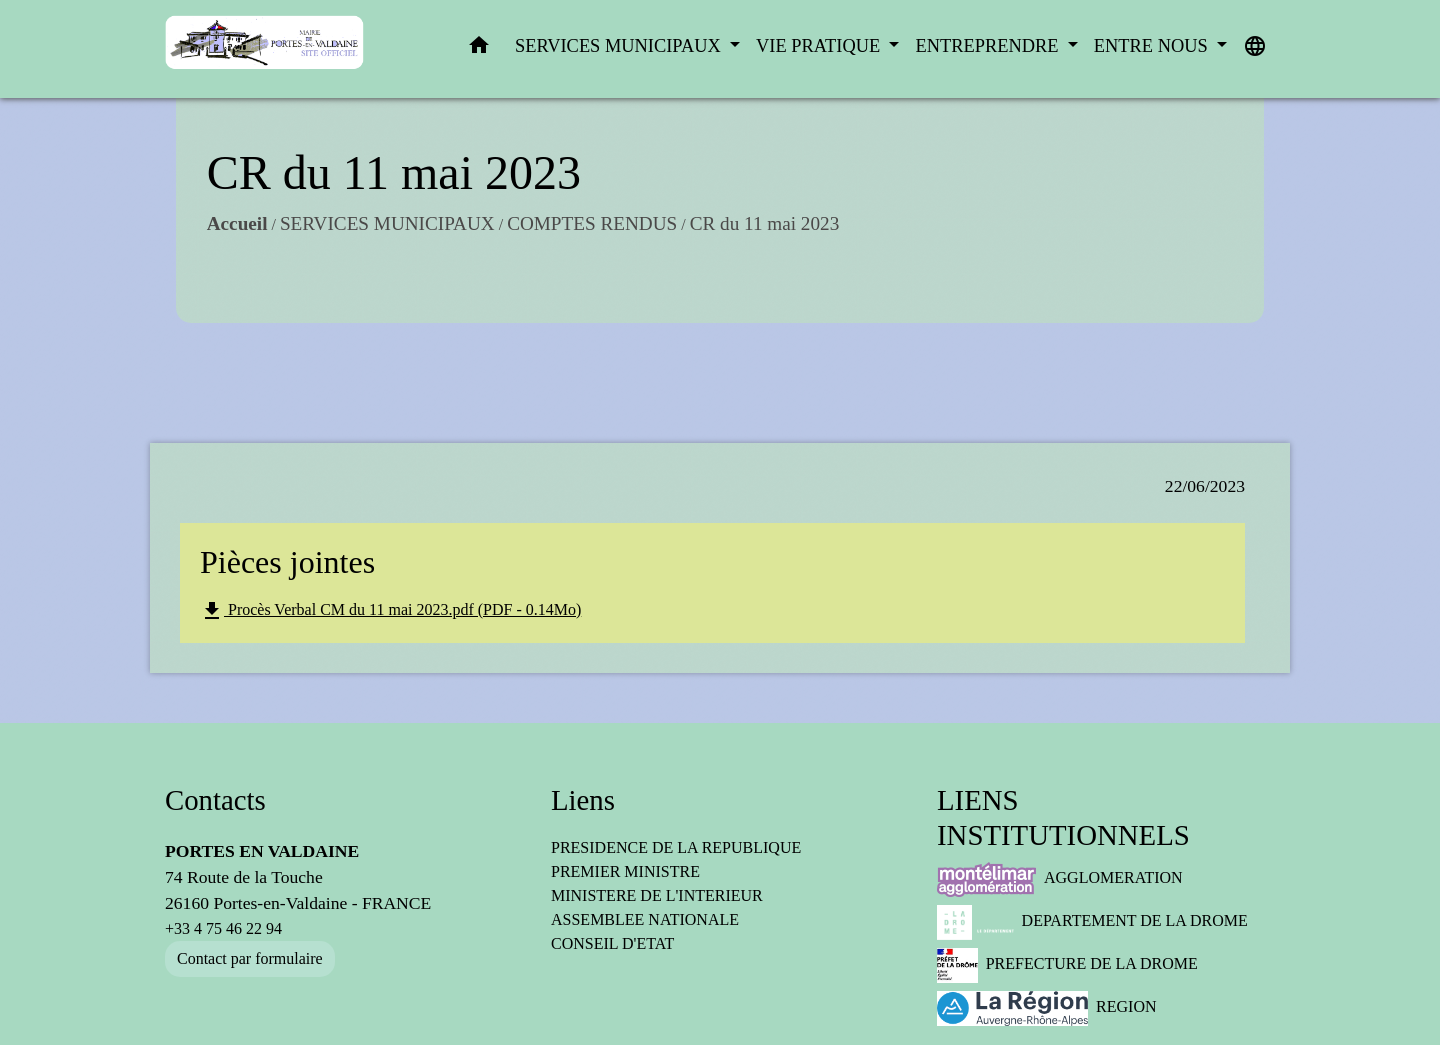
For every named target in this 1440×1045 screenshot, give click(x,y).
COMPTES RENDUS (566, 248)
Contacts (215, 800)
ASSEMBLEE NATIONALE (645, 919)
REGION (1047, 1008)
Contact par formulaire (250, 958)
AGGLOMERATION (1060, 879)
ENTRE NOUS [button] (1153, 46)
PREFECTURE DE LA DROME (1067, 965)
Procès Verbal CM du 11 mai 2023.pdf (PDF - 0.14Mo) (390, 611)
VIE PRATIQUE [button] (820, 46)
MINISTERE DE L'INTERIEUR (657, 895)
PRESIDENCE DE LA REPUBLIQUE (676, 847)
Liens (583, 800)
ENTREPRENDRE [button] (989, 46)
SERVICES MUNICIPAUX (361, 248)
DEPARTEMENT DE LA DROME (1092, 922)
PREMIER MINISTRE (625, 871)
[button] (479, 49)
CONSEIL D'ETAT (612, 943)
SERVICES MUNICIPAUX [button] (620, 46)
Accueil (211, 248)
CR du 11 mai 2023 (739, 248)
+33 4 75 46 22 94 (223, 928)
